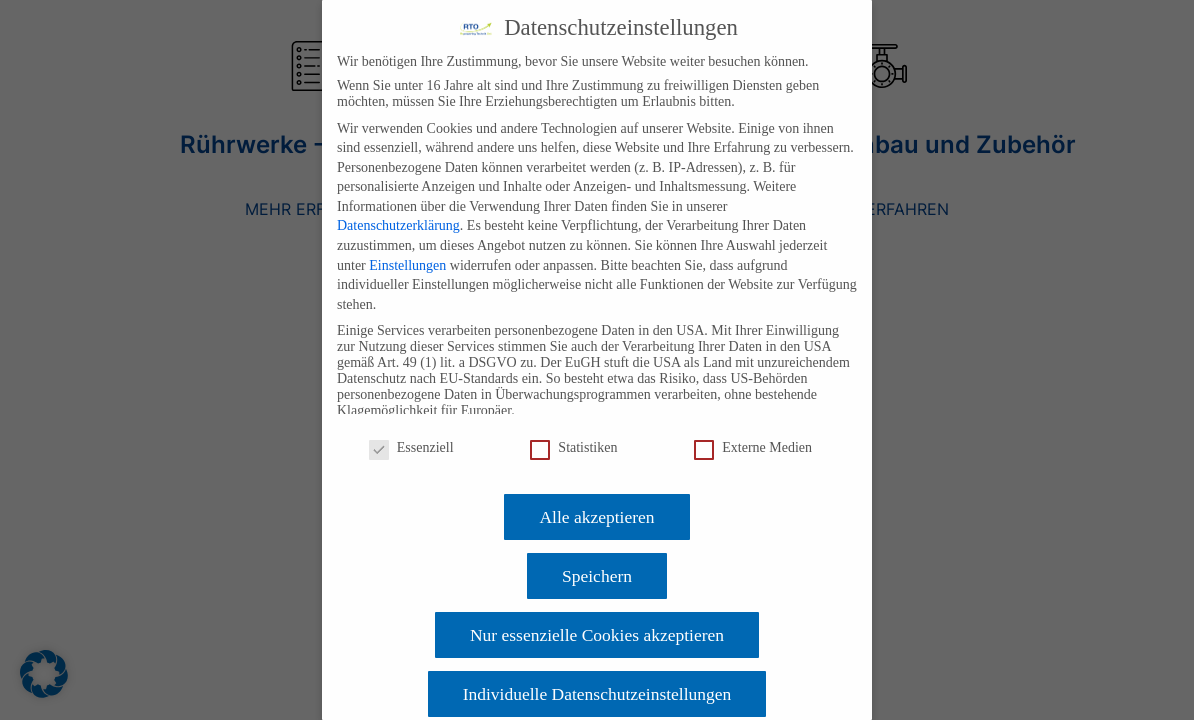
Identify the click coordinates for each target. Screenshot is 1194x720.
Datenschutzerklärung (398, 225)
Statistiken (573, 448)
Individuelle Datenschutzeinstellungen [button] (597, 694)
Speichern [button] (597, 576)
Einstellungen (407, 265)
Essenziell (411, 448)
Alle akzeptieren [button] (596, 517)
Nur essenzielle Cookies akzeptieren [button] (597, 635)
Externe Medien (753, 448)
